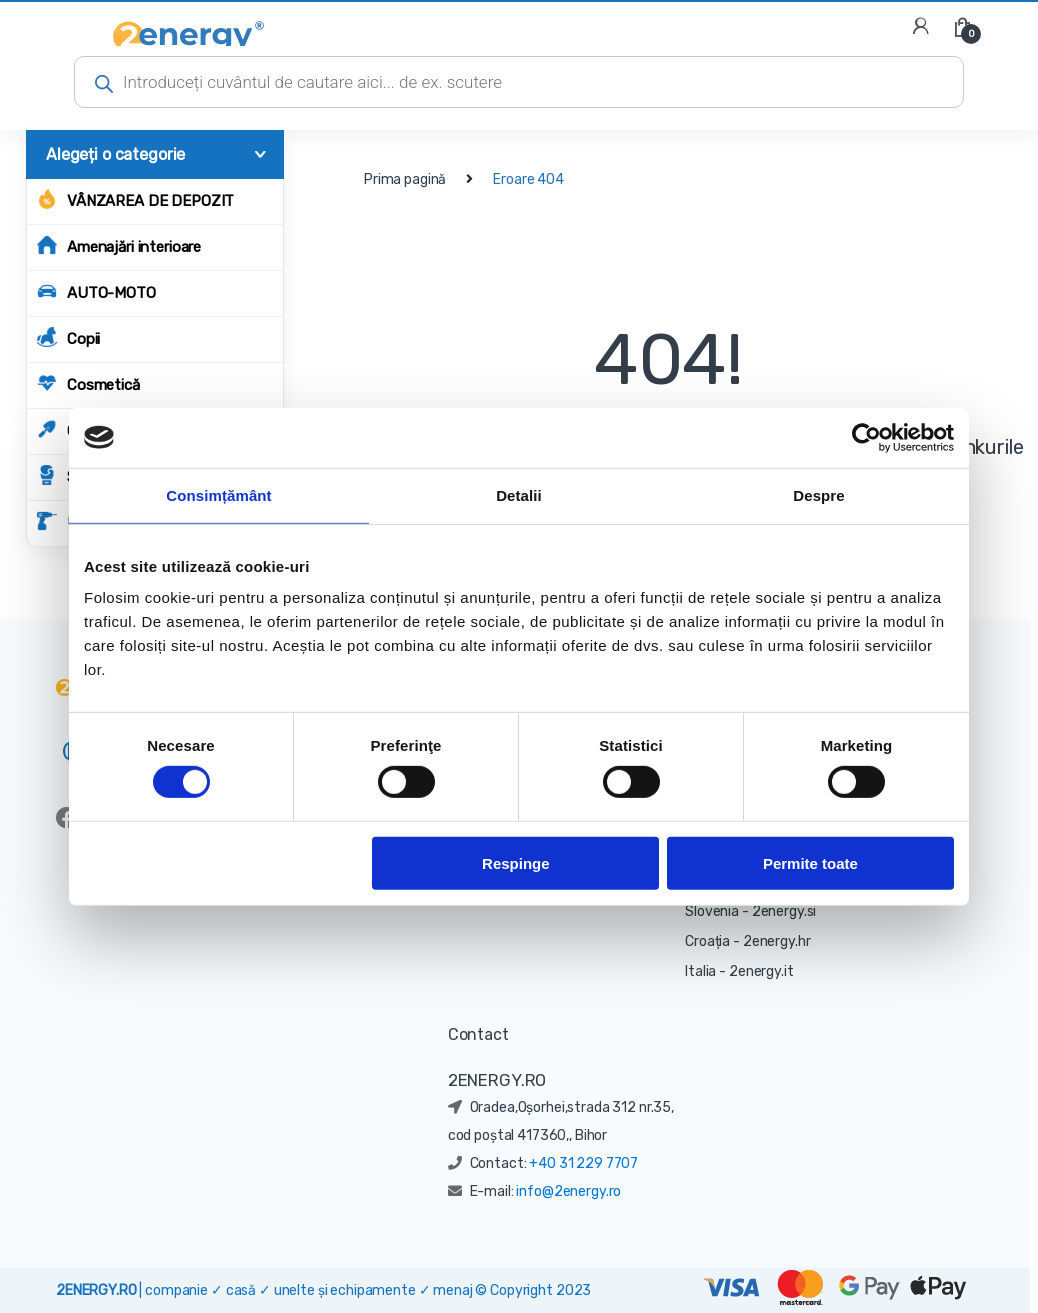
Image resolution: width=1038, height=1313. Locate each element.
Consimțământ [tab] (218, 494)
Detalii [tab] (519, 494)
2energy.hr (777, 941)
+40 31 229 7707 (583, 1163)
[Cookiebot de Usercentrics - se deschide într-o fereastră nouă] (866, 437)
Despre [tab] (818, 494)
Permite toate (810, 862)
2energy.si (784, 911)
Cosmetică (88, 383)
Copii (68, 337)
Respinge (516, 862)
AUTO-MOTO (96, 291)
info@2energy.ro (568, 1191)
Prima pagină (405, 179)
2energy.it (761, 971)
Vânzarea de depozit (135, 199)
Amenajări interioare (119, 245)
